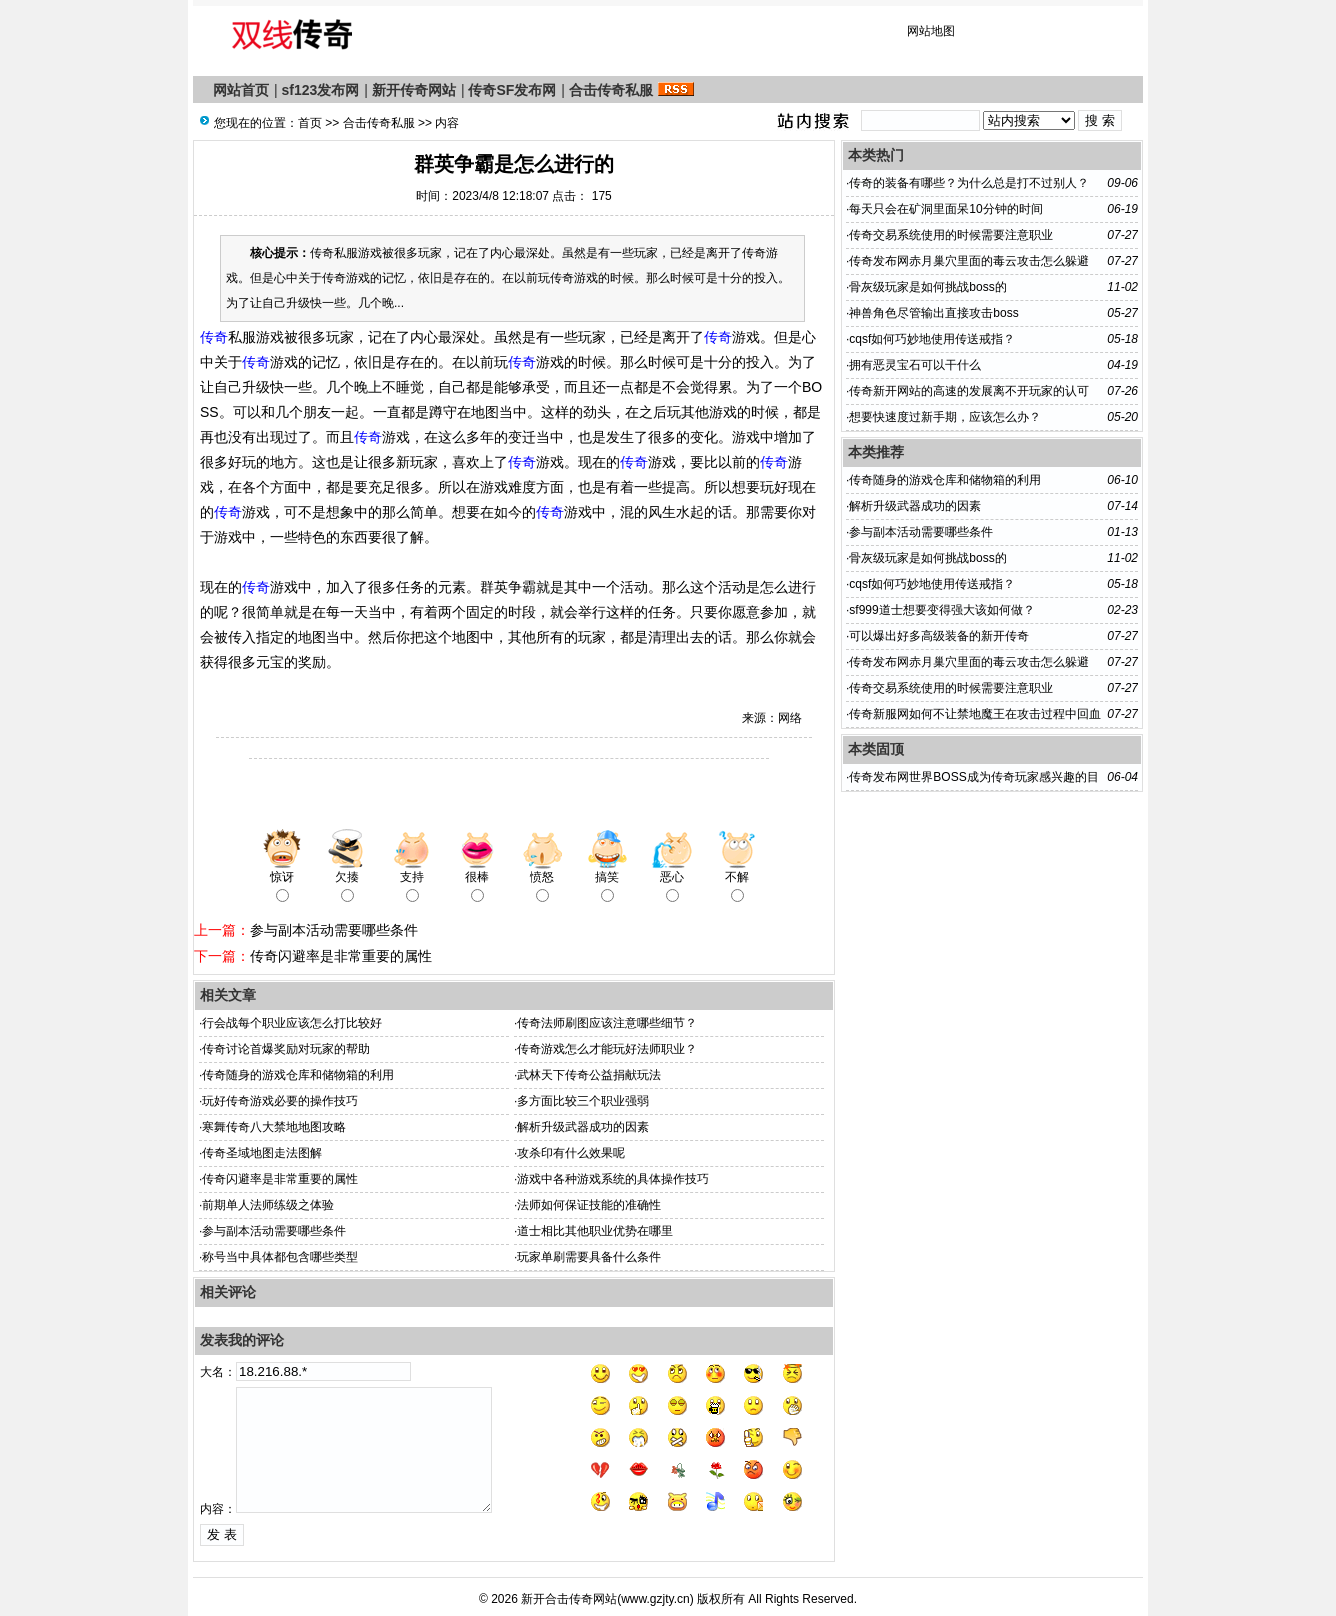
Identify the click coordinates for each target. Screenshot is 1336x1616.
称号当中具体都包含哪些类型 (280, 1257)
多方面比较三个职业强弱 (583, 1101)
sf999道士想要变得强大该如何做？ (941, 610)
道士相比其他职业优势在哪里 (595, 1231)
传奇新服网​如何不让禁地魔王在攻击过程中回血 (975, 714)
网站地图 (931, 31)
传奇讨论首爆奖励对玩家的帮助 (286, 1049)
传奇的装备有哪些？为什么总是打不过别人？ (969, 183)
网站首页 (241, 90)
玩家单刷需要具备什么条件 (589, 1257)
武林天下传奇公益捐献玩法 (589, 1075)
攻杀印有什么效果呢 (571, 1153)
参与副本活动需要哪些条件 (334, 930)
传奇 (214, 337)
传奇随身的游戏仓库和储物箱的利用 (298, 1075)
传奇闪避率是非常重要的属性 (341, 956)
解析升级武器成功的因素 (583, 1127)
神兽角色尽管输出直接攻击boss (933, 313)
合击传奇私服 (611, 90)
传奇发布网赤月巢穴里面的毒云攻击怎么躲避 (969, 261)
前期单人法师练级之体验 (268, 1205)
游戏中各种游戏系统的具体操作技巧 (613, 1179)
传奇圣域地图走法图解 (262, 1153)
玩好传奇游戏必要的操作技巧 (280, 1101)
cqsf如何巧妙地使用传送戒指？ (932, 339)
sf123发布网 (321, 90)
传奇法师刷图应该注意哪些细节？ (607, 1023)
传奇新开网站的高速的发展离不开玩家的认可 (969, 391)
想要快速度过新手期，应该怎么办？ (945, 417)
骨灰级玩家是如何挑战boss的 (927, 287)
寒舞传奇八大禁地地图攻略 (274, 1127)
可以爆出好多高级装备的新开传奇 (939, 636)
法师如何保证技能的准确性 (589, 1205)
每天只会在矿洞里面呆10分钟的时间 (945, 209)
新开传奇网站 (414, 90)
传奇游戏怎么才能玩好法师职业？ (607, 1049)
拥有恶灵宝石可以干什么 (915, 365)
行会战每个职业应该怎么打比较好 (292, 1023)
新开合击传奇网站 (569, 1599)
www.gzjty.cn (655, 1599)
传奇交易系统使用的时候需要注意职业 (951, 235)
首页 (310, 123)
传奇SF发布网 (512, 90)
